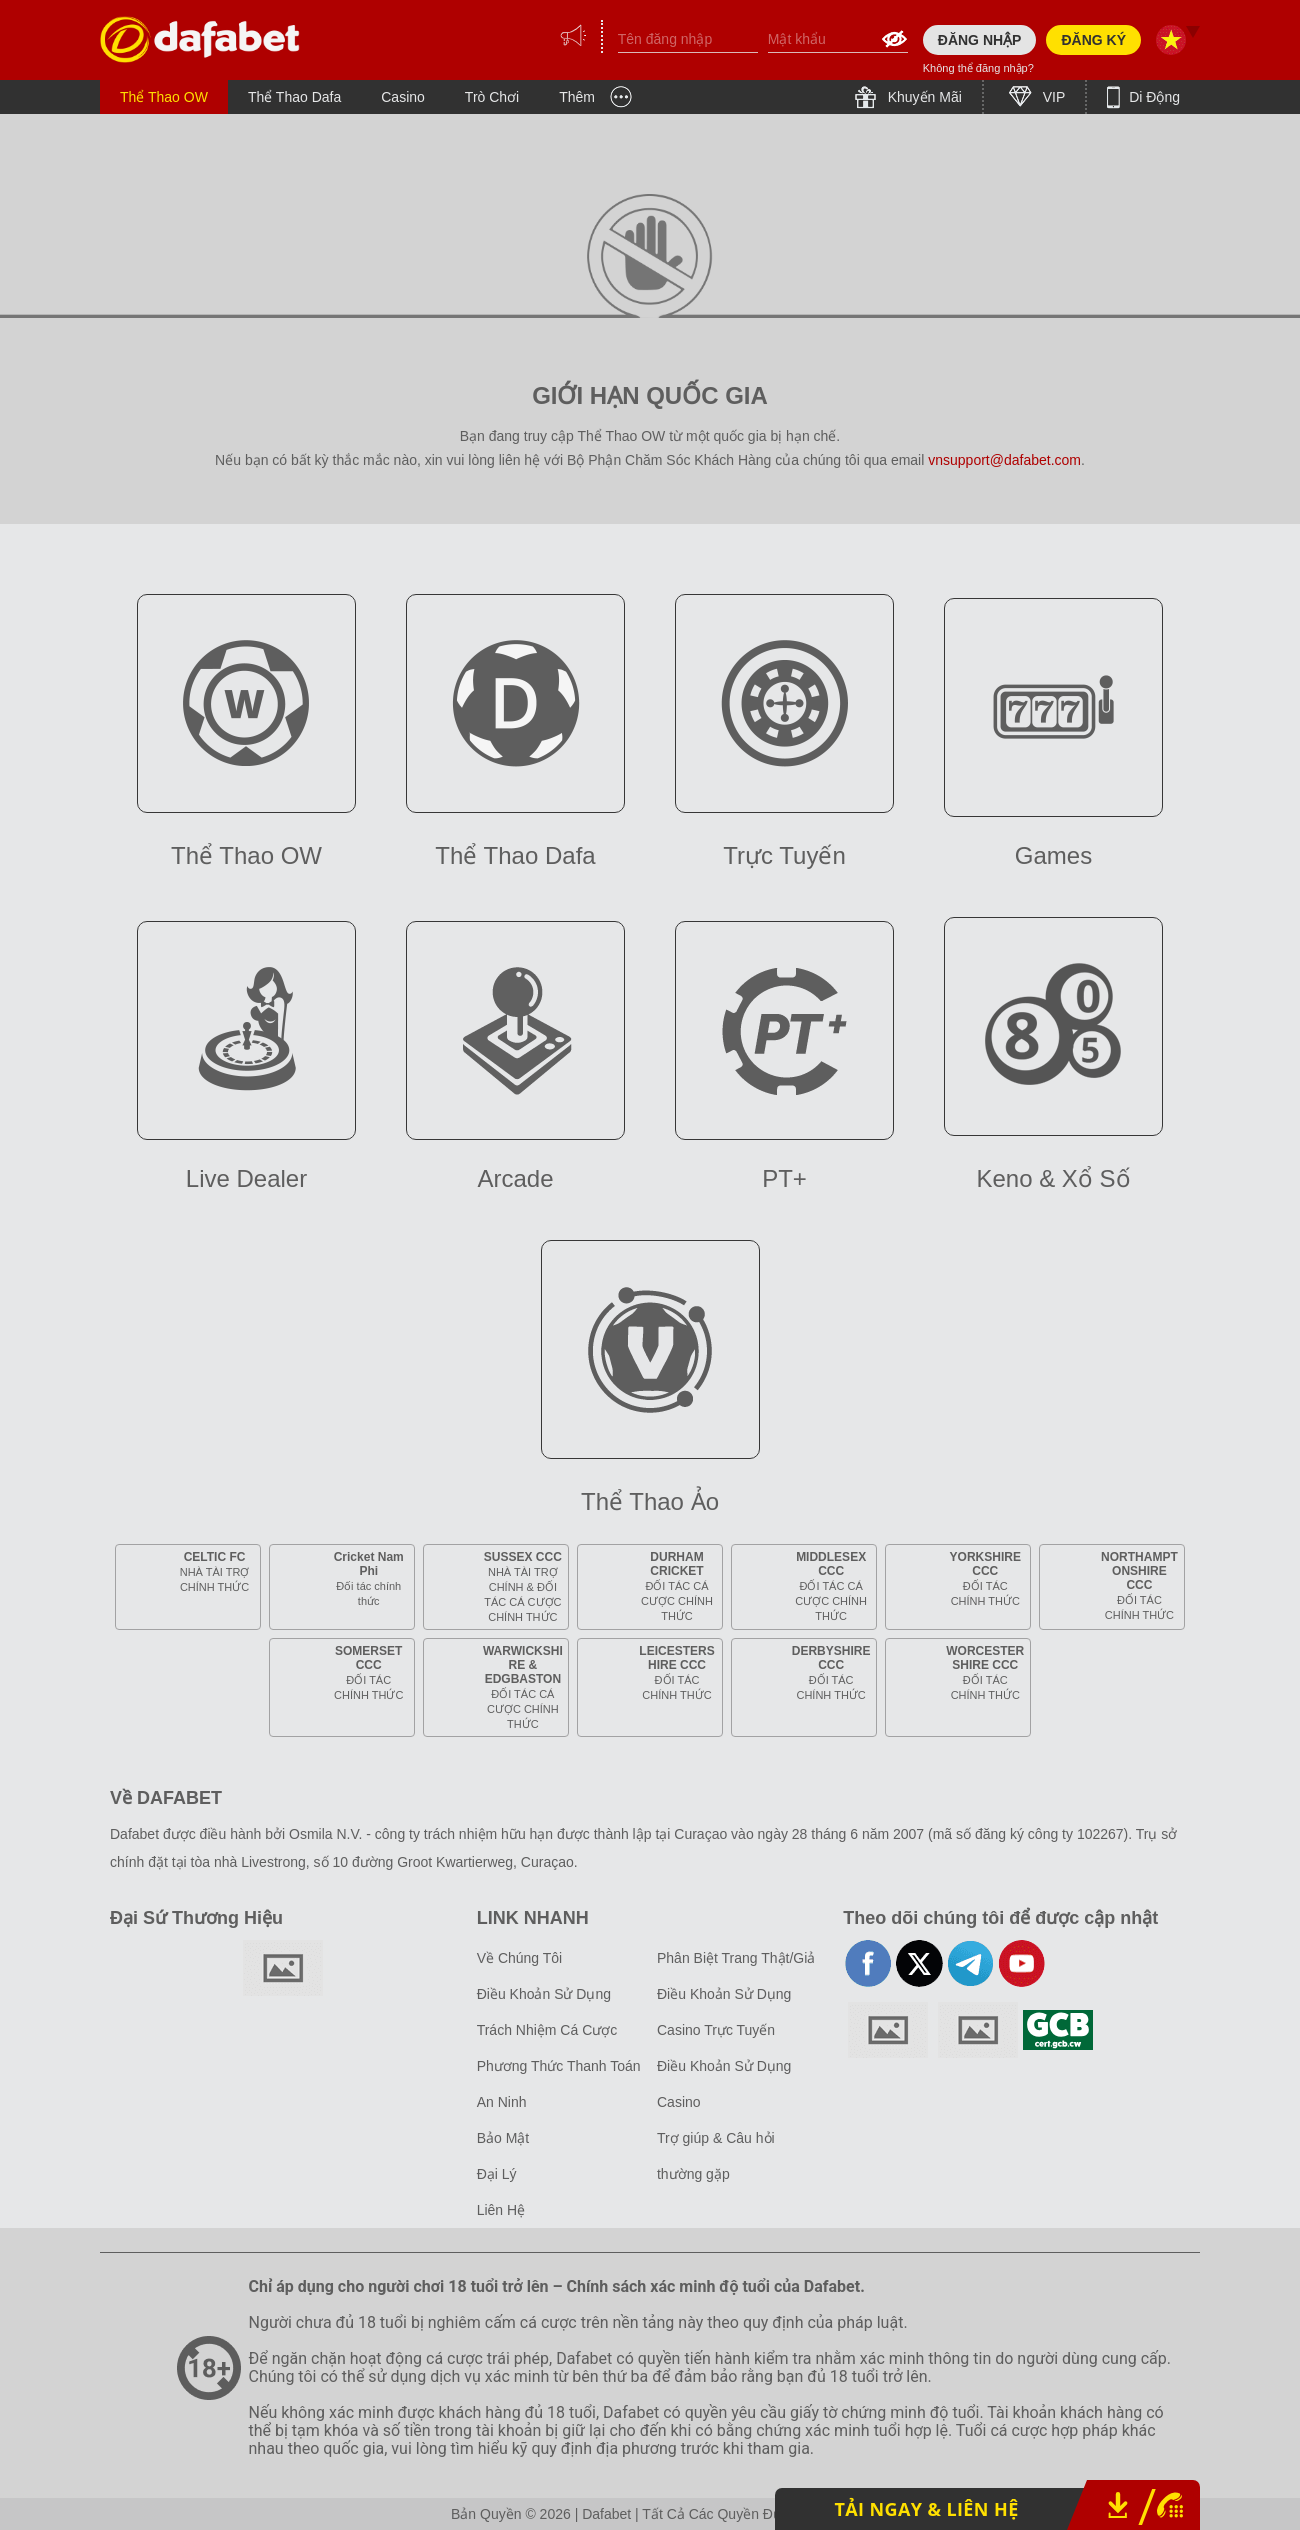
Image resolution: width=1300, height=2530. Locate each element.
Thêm (577, 97)
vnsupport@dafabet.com (1004, 460)
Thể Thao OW (164, 97)
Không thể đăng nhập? (978, 68)
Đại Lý (497, 2174)
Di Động (1152, 97)
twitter (919, 1963)
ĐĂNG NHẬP (980, 40)
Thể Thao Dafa (294, 97)
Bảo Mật (503, 2138)
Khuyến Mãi (923, 97)
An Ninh (502, 2102)
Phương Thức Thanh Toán (559, 2066)
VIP (1052, 97)
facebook (868, 1963)
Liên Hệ (501, 2210)
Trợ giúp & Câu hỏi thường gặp (716, 2156)
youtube (1021, 1963)
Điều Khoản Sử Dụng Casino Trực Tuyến (724, 2012)
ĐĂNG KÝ (1093, 40)
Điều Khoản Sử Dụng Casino (724, 2084)
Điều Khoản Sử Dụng (544, 1994)
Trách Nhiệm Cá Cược (547, 2030)
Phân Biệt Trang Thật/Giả (736, 1958)
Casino (403, 97)
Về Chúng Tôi (520, 1958)
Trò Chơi (492, 97)
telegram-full (970, 1963)
